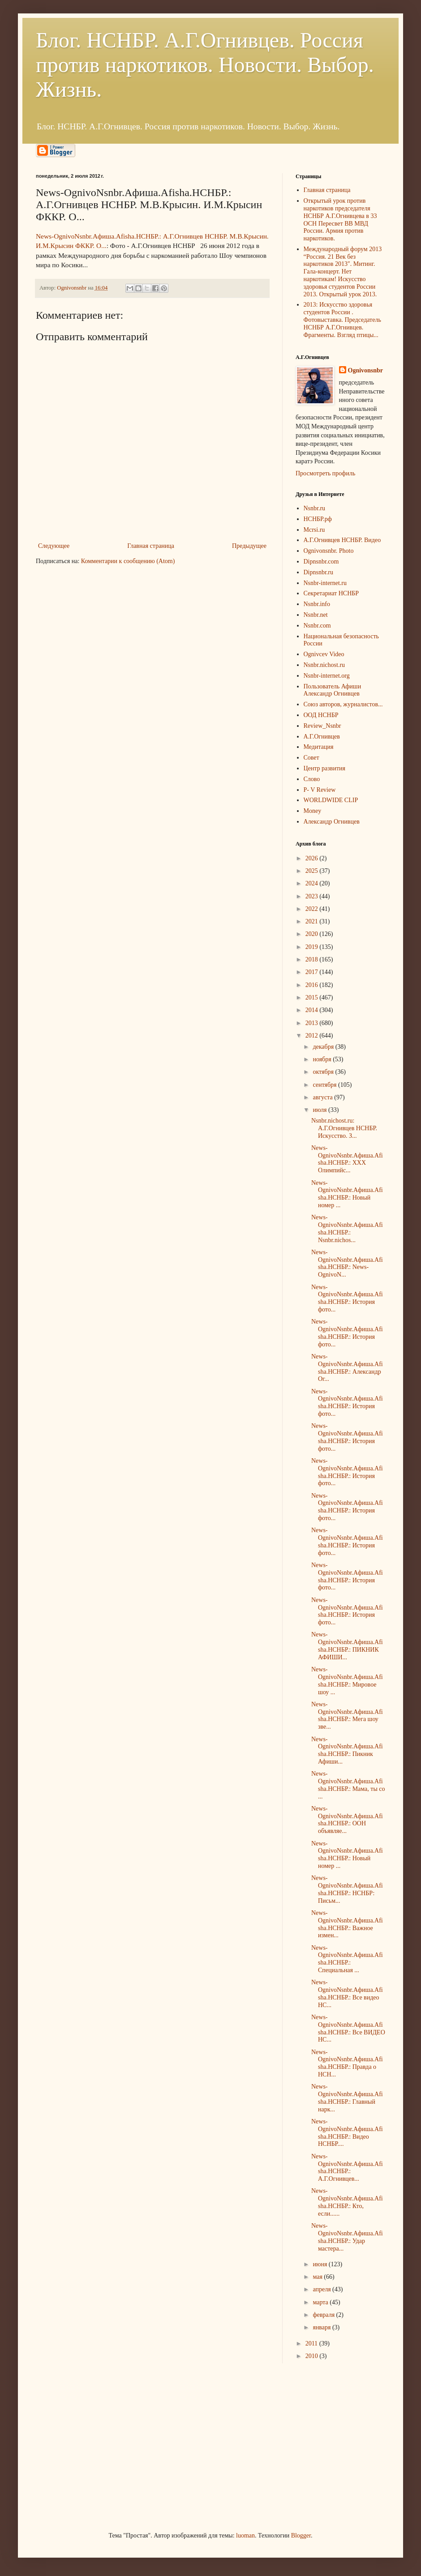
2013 (312, 1023)
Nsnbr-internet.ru (325, 583)
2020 (312, 934)
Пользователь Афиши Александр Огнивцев (332, 690)
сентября (325, 1084)
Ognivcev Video (324, 654)
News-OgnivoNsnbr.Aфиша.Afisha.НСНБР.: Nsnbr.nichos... (347, 1228)
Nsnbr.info (317, 604)
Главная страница (150, 546)
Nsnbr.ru (315, 508)
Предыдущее (249, 546)
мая (318, 2276)
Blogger (301, 2535)
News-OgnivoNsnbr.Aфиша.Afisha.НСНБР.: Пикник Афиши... (347, 1750)
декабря (324, 1046)
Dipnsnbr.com (321, 561)
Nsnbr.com (317, 625)
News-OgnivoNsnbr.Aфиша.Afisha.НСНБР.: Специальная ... (347, 1959)
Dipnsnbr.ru (319, 572)
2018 (312, 959)
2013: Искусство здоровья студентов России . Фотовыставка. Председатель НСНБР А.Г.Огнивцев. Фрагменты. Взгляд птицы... (342, 319)
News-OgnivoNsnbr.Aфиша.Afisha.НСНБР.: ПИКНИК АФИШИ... (347, 1645)
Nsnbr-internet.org (327, 675)
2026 (312, 858)
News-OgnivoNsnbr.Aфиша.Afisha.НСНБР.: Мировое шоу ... (347, 1680)
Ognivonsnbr (365, 370)
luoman (245, 2535)
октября (324, 1071)
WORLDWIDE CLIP (331, 800)
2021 (312, 921)
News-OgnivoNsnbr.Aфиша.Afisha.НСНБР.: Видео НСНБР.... (347, 2132)
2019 (312, 947)
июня (320, 2264)
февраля (324, 2314)
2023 (312, 896)
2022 (312, 909)
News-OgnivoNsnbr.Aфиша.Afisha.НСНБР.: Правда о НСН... (347, 2063)
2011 (312, 2343)
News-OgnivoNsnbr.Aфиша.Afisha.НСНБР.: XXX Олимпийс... (347, 1159)
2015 (312, 997)
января (322, 2327)
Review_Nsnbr (322, 725)
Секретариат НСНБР (331, 593)
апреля (322, 2289)
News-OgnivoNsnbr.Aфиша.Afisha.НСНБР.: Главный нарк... (347, 2097)
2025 (312, 870)
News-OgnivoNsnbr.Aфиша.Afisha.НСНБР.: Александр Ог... (347, 1367)
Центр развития (325, 768)
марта (321, 2302)
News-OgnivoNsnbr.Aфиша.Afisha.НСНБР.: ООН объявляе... (347, 1819)
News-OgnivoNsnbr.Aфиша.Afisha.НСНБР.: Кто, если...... (347, 2202)
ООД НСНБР (321, 715)
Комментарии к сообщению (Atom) (128, 561)
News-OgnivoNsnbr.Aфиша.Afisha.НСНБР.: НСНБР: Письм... (347, 1889)
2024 (312, 883)
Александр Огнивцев (332, 821)
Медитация (319, 746)
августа (323, 1097)
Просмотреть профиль (325, 473)
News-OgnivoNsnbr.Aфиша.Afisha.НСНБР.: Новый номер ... (347, 1194)
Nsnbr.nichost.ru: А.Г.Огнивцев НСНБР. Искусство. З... (344, 1128)
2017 (312, 972)
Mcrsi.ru (314, 529)
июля (320, 1109)
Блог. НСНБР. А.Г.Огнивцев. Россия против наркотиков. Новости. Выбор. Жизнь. (205, 64)
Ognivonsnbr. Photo (329, 550)
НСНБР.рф (318, 519)
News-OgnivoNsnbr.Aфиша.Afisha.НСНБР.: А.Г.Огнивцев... (347, 2167)
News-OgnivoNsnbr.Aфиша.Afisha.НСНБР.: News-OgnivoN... (347, 1263)
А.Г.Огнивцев (322, 736)
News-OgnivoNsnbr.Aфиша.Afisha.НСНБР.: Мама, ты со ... (348, 1784)
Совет (311, 757)
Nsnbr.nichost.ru (324, 665)
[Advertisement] (103, 2446)
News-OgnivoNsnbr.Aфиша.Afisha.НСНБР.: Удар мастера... (347, 2236)
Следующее (53, 546)
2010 (312, 2356)
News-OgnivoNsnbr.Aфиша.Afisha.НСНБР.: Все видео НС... (347, 1993)
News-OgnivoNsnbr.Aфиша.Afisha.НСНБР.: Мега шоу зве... (347, 1715)
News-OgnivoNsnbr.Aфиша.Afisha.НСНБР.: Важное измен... (347, 1924)
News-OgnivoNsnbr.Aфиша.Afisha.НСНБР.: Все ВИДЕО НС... (348, 2028)
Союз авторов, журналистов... (343, 704)
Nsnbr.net (316, 614)
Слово (312, 779)
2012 (312, 1035)
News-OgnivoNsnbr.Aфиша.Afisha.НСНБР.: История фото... (347, 1298)
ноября (323, 1059)
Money (313, 810)
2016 (312, 985)
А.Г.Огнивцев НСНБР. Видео (342, 540)
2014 (312, 1010)
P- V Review (320, 789)
